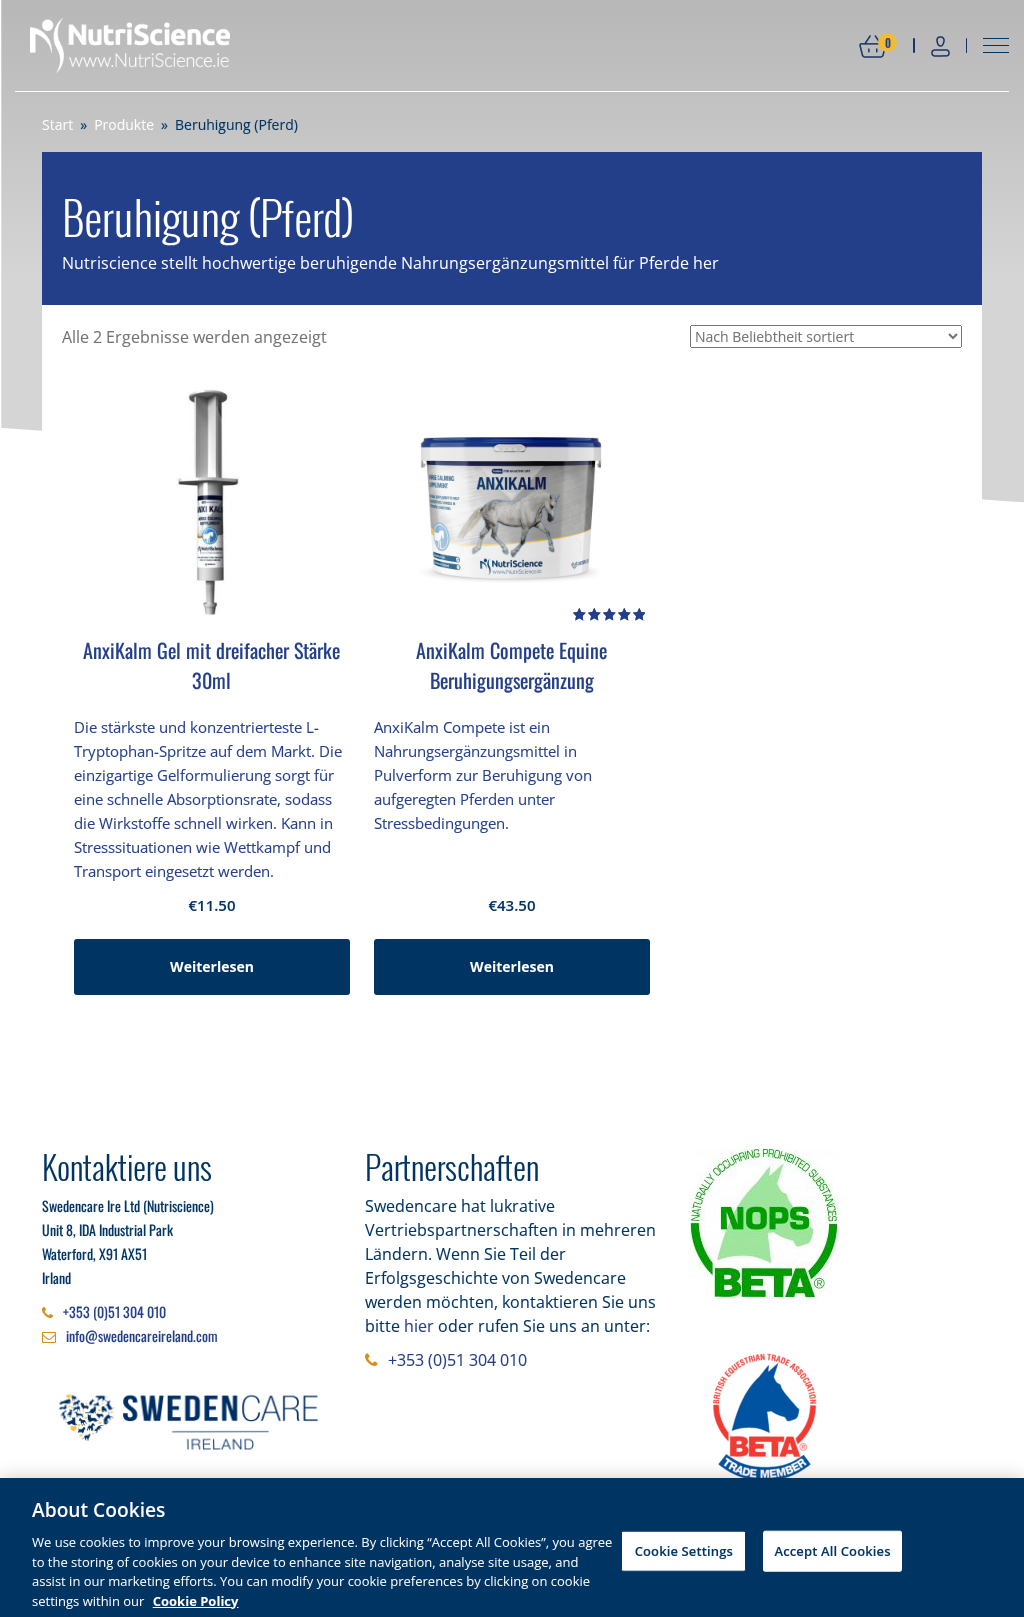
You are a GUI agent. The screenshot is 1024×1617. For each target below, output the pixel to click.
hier (419, 1326)
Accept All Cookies (832, 1558)
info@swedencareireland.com (142, 1335)
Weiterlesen (212, 966)
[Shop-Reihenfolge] (826, 336)
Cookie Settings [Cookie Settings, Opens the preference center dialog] (684, 1558)
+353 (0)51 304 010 (114, 1311)
